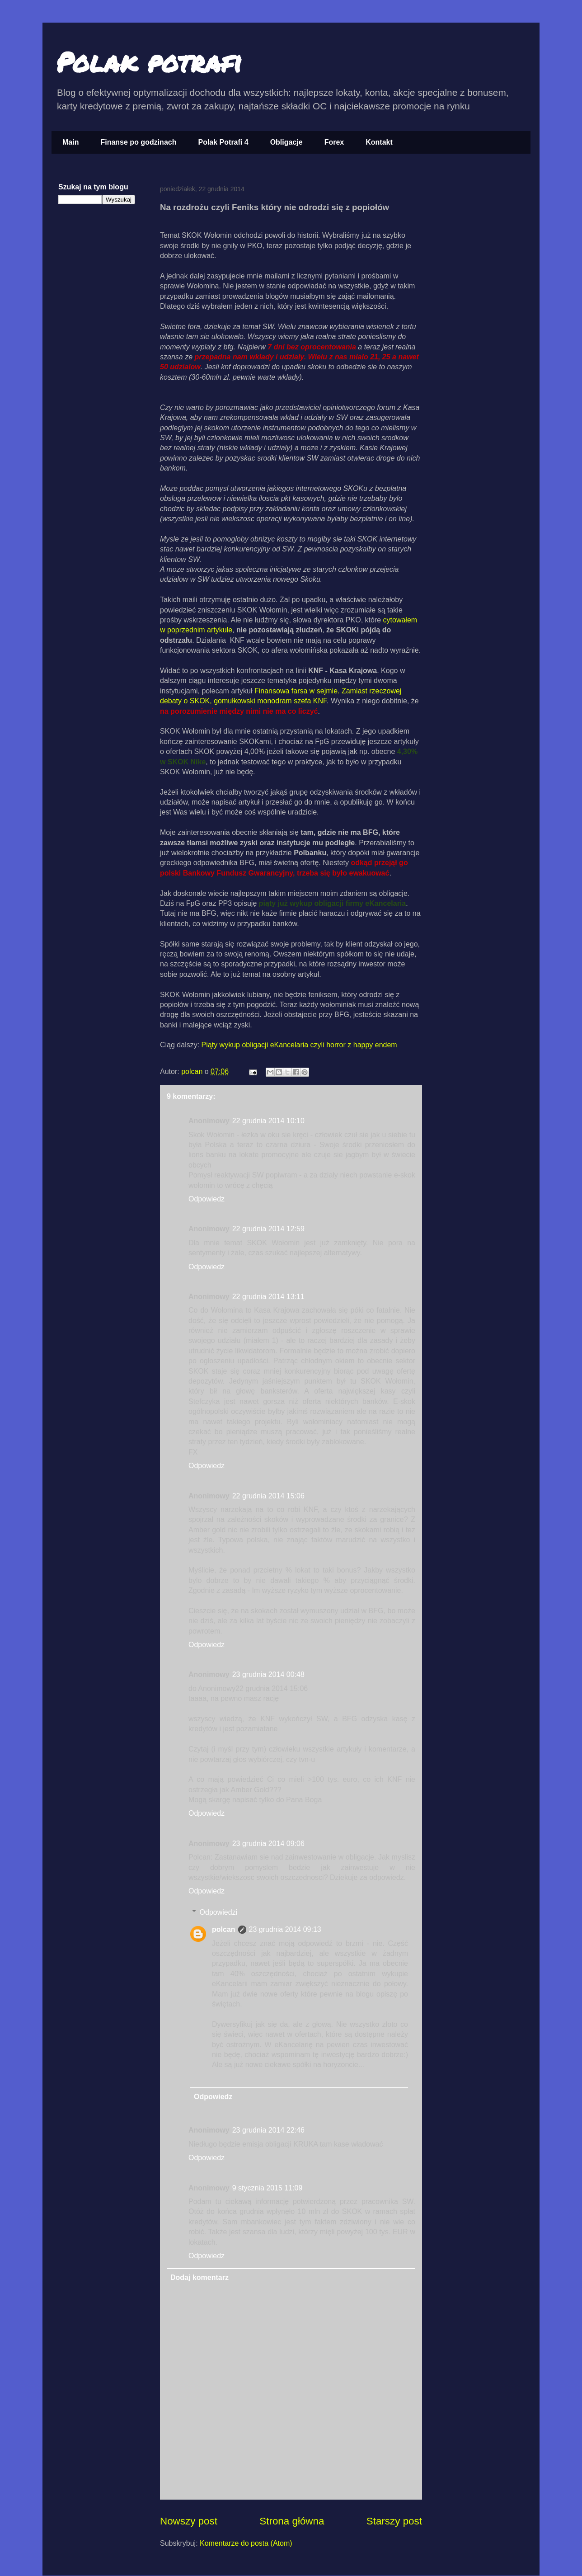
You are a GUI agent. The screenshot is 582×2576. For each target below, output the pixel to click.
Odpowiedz (206, 1199)
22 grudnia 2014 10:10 (268, 1121)
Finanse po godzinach (138, 142)
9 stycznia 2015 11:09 (267, 2188)
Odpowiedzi (219, 1912)
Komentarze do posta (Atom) (246, 2543)
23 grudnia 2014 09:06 (268, 1843)
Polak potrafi (149, 61)
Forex (334, 142)
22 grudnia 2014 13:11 (268, 1296)
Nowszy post (188, 2521)
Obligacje (286, 142)
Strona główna (291, 2521)
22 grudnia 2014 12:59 (268, 1229)
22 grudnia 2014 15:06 (268, 1496)
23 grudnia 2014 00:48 (268, 1674)
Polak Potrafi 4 (223, 142)
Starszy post (394, 2521)
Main (70, 142)
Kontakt (379, 142)
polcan (193, 1071)
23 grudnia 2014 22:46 (268, 2130)
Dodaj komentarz (199, 2277)
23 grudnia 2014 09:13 (285, 1929)
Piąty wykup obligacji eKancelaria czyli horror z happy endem (299, 1045)
